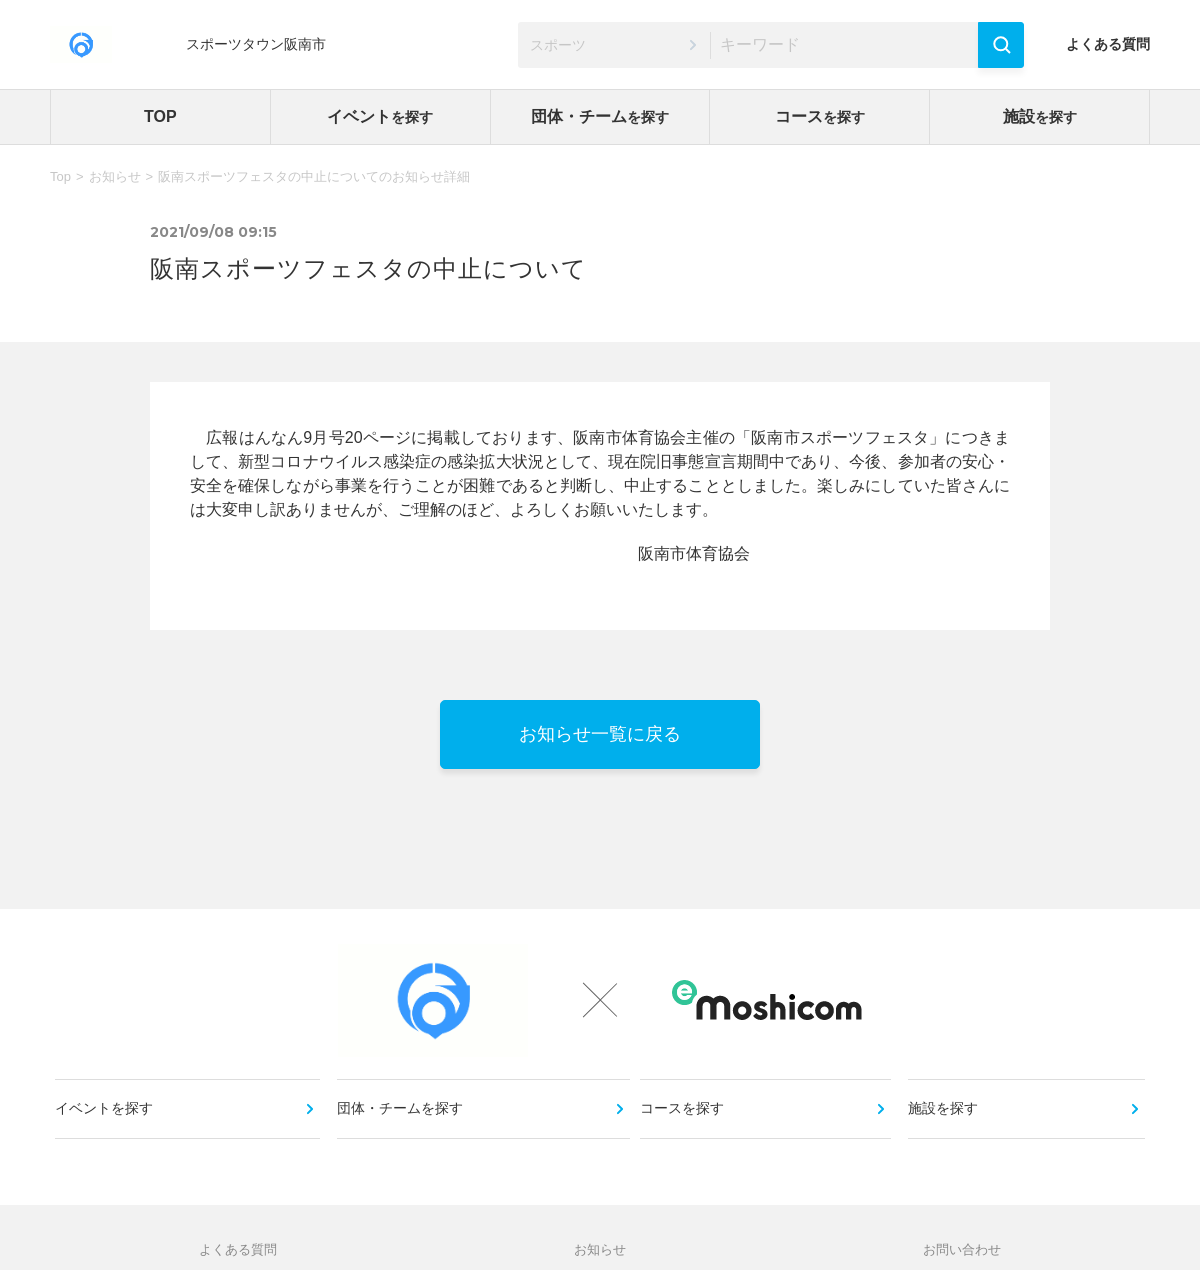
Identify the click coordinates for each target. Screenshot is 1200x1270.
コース (820, 116)
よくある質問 (1108, 44)
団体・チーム (600, 116)
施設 (1040, 116)
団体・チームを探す (402, 1128)
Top (60, 176)
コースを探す (687, 1128)
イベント (380, 116)
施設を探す (945, 1128)
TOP (160, 116)
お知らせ (115, 176)
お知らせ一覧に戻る (600, 734)
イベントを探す (109, 1128)
